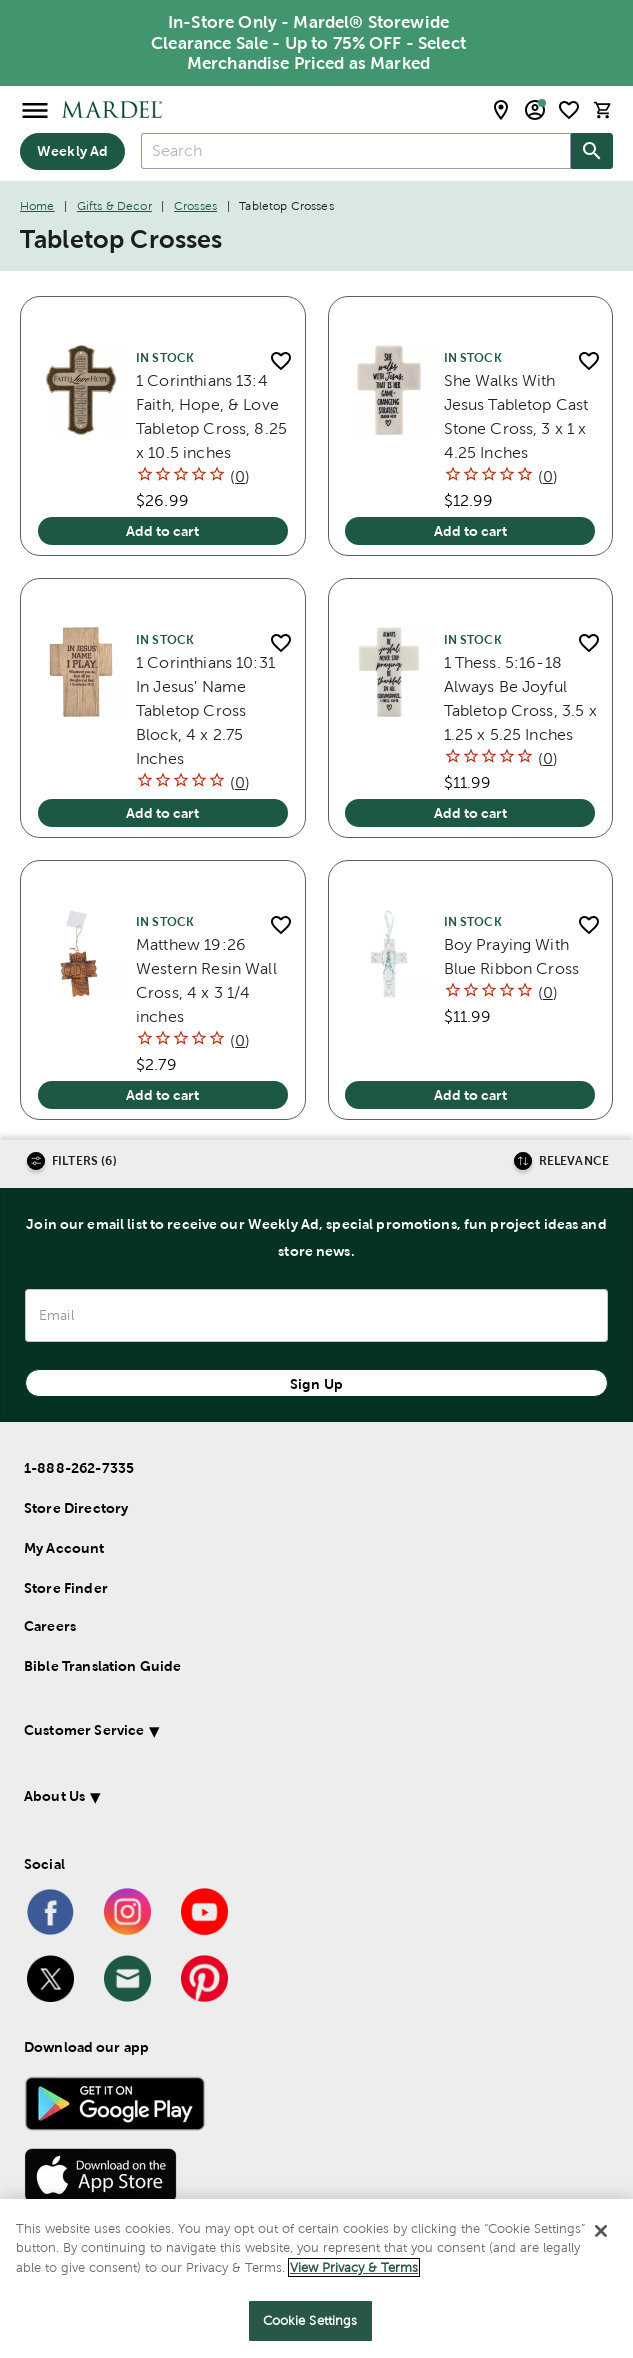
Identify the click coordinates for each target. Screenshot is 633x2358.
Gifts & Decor (114, 206)
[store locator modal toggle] (501, 110)
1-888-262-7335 (79, 1468)
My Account (64, 1548)
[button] (293, 1733)
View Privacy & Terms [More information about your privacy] (354, 2267)
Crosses (195, 206)
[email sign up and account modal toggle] (535, 110)
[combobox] (356, 151)
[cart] (603, 109)
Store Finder (66, 1588)
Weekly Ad (72, 151)
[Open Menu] (35, 109)
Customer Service (84, 1730)
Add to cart (162, 531)
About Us (54, 1796)
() (240, 476)
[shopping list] (569, 110)
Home (37, 206)
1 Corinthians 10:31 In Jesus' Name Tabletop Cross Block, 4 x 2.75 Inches (205, 710)
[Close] (601, 2231)
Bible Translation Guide (102, 1666)
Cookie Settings (310, 2320)
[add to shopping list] (281, 361)
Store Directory (76, 1508)
